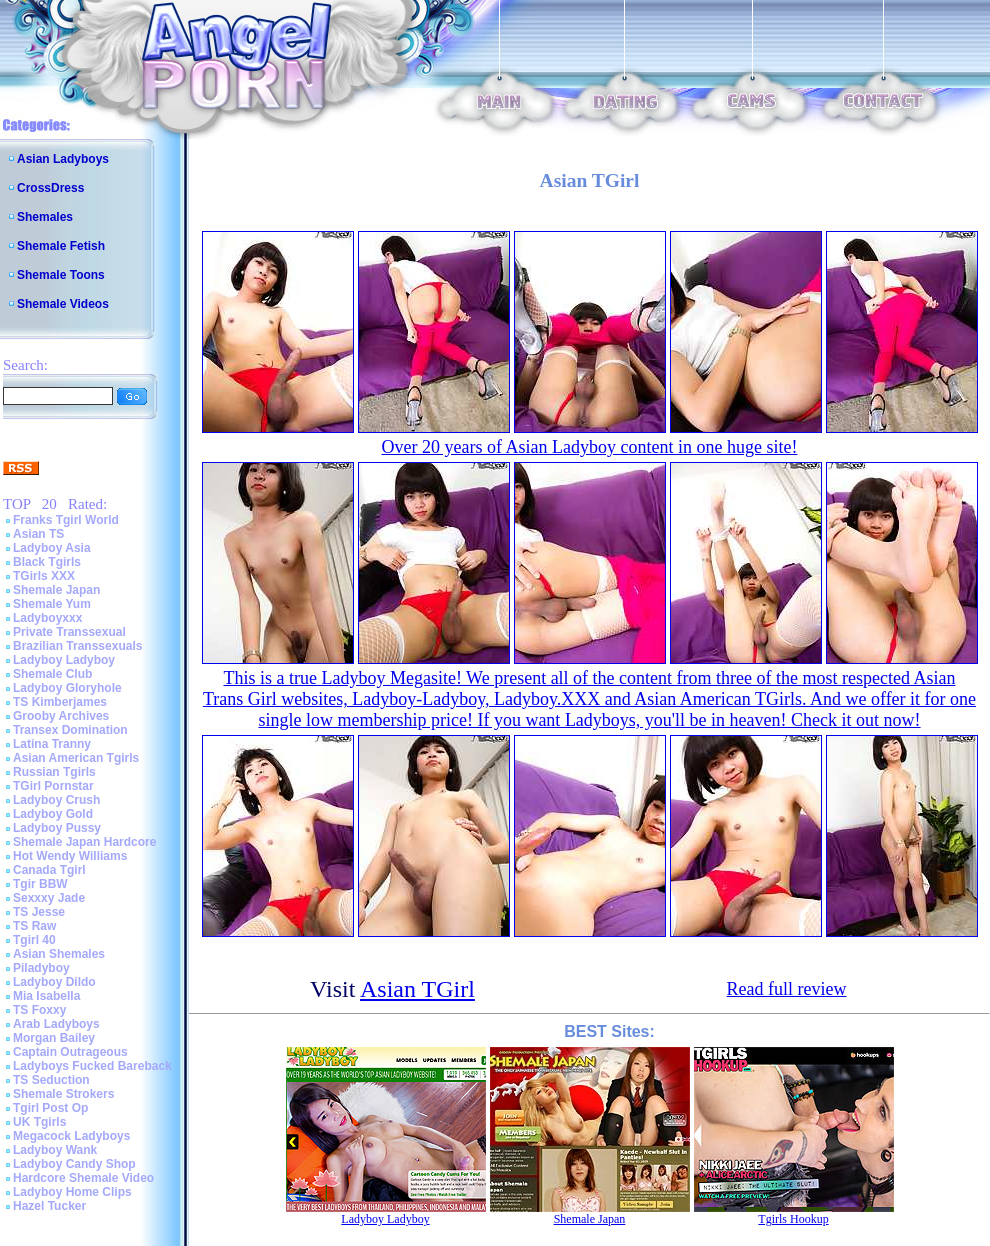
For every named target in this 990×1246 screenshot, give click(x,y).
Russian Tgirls (54, 772)
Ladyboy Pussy (57, 828)
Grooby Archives (61, 716)
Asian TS (38, 534)
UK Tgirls (39, 1122)
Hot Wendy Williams (70, 856)
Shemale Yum (52, 604)
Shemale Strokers (63, 1094)
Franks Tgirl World (66, 520)
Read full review (787, 989)
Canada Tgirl (49, 870)
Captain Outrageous (70, 1052)
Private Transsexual (69, 632)
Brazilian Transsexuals (77, 646)
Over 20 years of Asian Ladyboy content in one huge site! (590, 447)
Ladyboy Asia (52, 548)
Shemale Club (52, 674)
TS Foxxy (39, 1010)
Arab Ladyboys (56, 1024)
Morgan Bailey (54, 1038)
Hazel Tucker (49, 1206)
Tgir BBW (40, 884)
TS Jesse (39, 912)
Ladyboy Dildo (54, 982)
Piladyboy (41, 968)
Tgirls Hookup (793, 1219)
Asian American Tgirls (76, 758)
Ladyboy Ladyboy (64, 660)
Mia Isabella (46, 996)
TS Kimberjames (60, 702)
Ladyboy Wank (55, 1150)
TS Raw (34, 926)
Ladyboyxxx (47, 618)
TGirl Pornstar (53, 786)
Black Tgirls (47, 562)
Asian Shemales (59, 954)
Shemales (45, 217)
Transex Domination (70, 730)
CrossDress (50, 188)
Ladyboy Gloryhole (67, 688)
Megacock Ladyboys (71, 1136)
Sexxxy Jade (49, 898)
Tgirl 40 (34, 940)
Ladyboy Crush (56, 800)
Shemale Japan (56, 590)
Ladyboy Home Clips (72, 1192)
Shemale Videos (63, 304)
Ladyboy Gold (53, 814)
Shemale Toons (61, 275)
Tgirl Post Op (50, 1108)
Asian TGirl (417, 989)
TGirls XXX (44, 576)
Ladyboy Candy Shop (74, 1164)
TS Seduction (51, 1080)
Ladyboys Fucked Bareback (92, 1066)
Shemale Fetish (61, 246)
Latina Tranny (52, 744)
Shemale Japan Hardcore (84, 842)
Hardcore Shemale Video (83, 1178)
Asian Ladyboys (63, 159)
